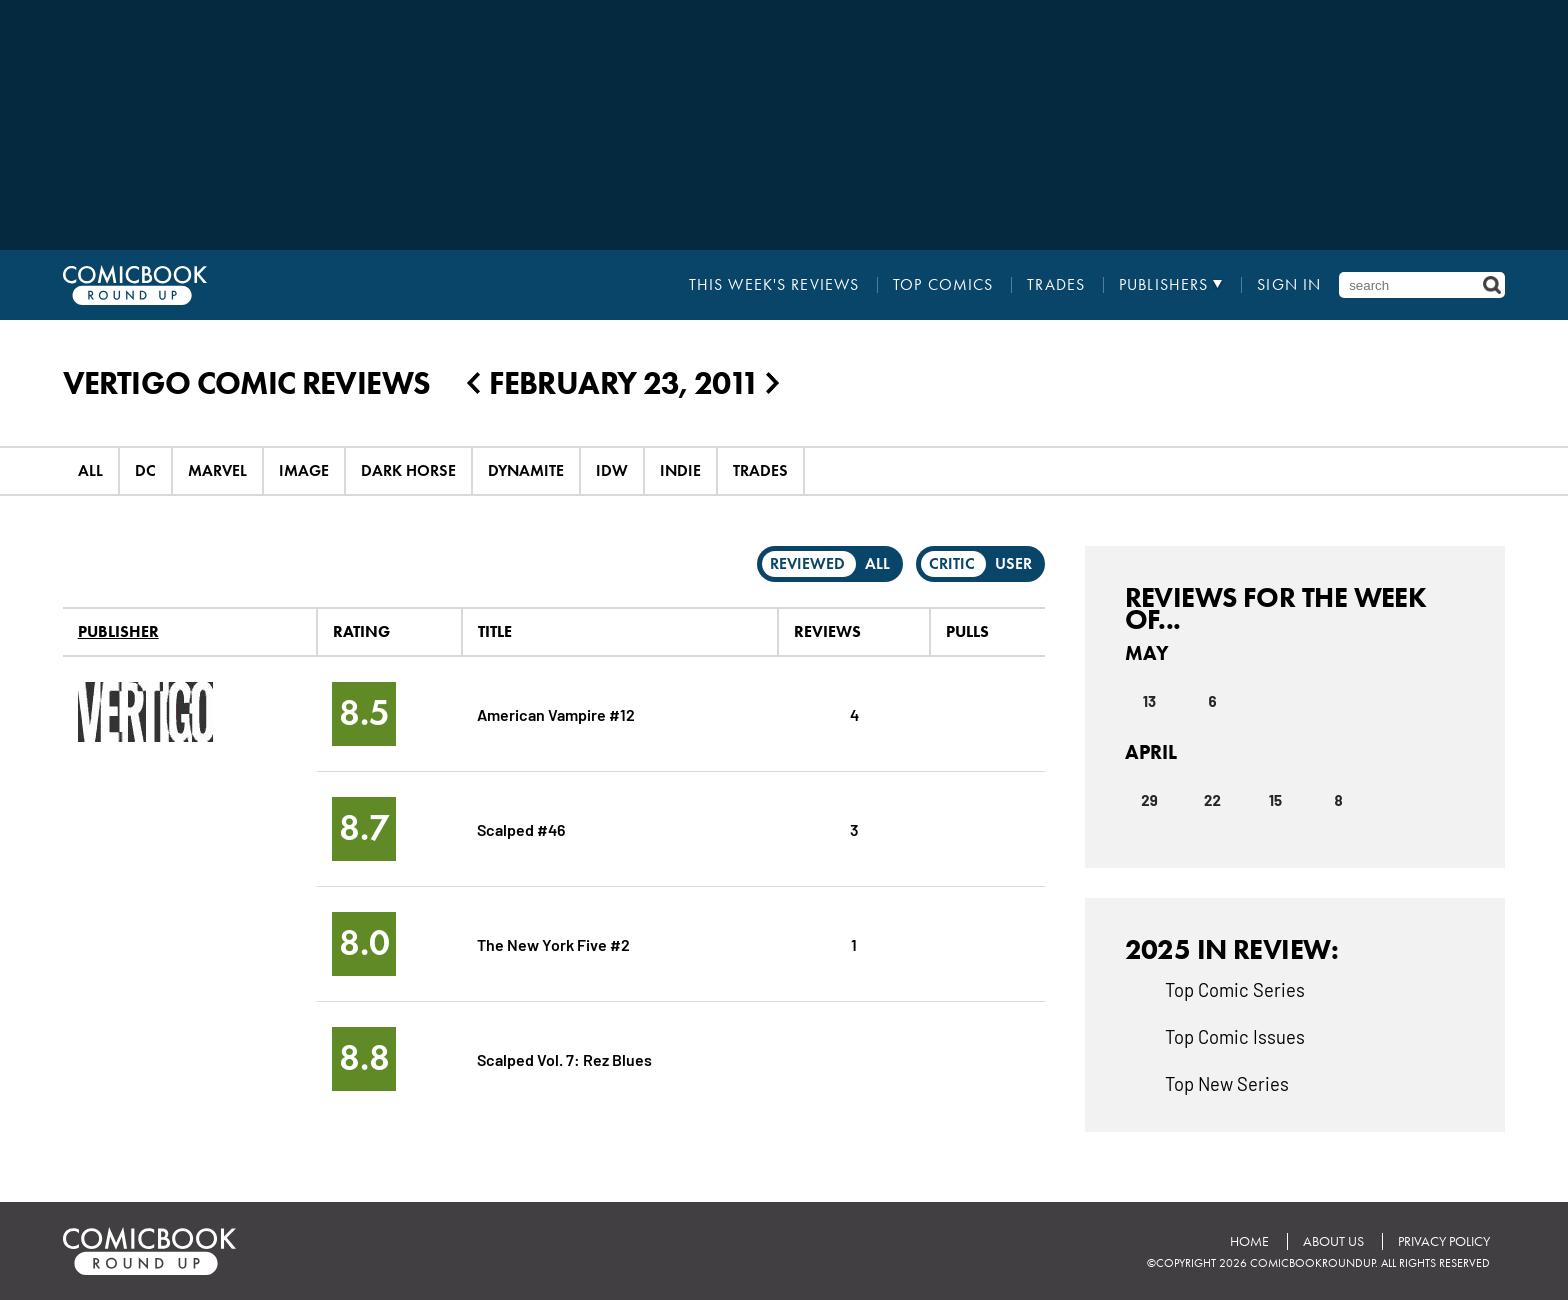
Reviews (827, 631)
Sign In (1289, 285)
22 (1212, 800)
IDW (612, 470)
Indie (680, 470)
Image (304, 470)
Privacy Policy (1444, 1241)
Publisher (118, 631)
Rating (361, 631)
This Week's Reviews (774, 285)
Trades (1056, 285)
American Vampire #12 (556, 713)
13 (1149, 701)
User (1013, 563)
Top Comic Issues (1235, 1036)
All (90, 470)
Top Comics (943, 285)
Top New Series (1227, 1083)
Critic (952, 563)
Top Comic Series (1235, 989)
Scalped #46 (521, 828)
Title (495, 631)
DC (145, 470)
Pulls (967, 631)
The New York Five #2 (553, 943)
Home (1249, 1241)
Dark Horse (408, 470)
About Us (1333, 1241)
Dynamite (526, 470)
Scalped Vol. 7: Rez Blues (564, 1058)
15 (1275, 800)
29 (1149, 800)
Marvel (217, 470)
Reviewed (807, 563)
